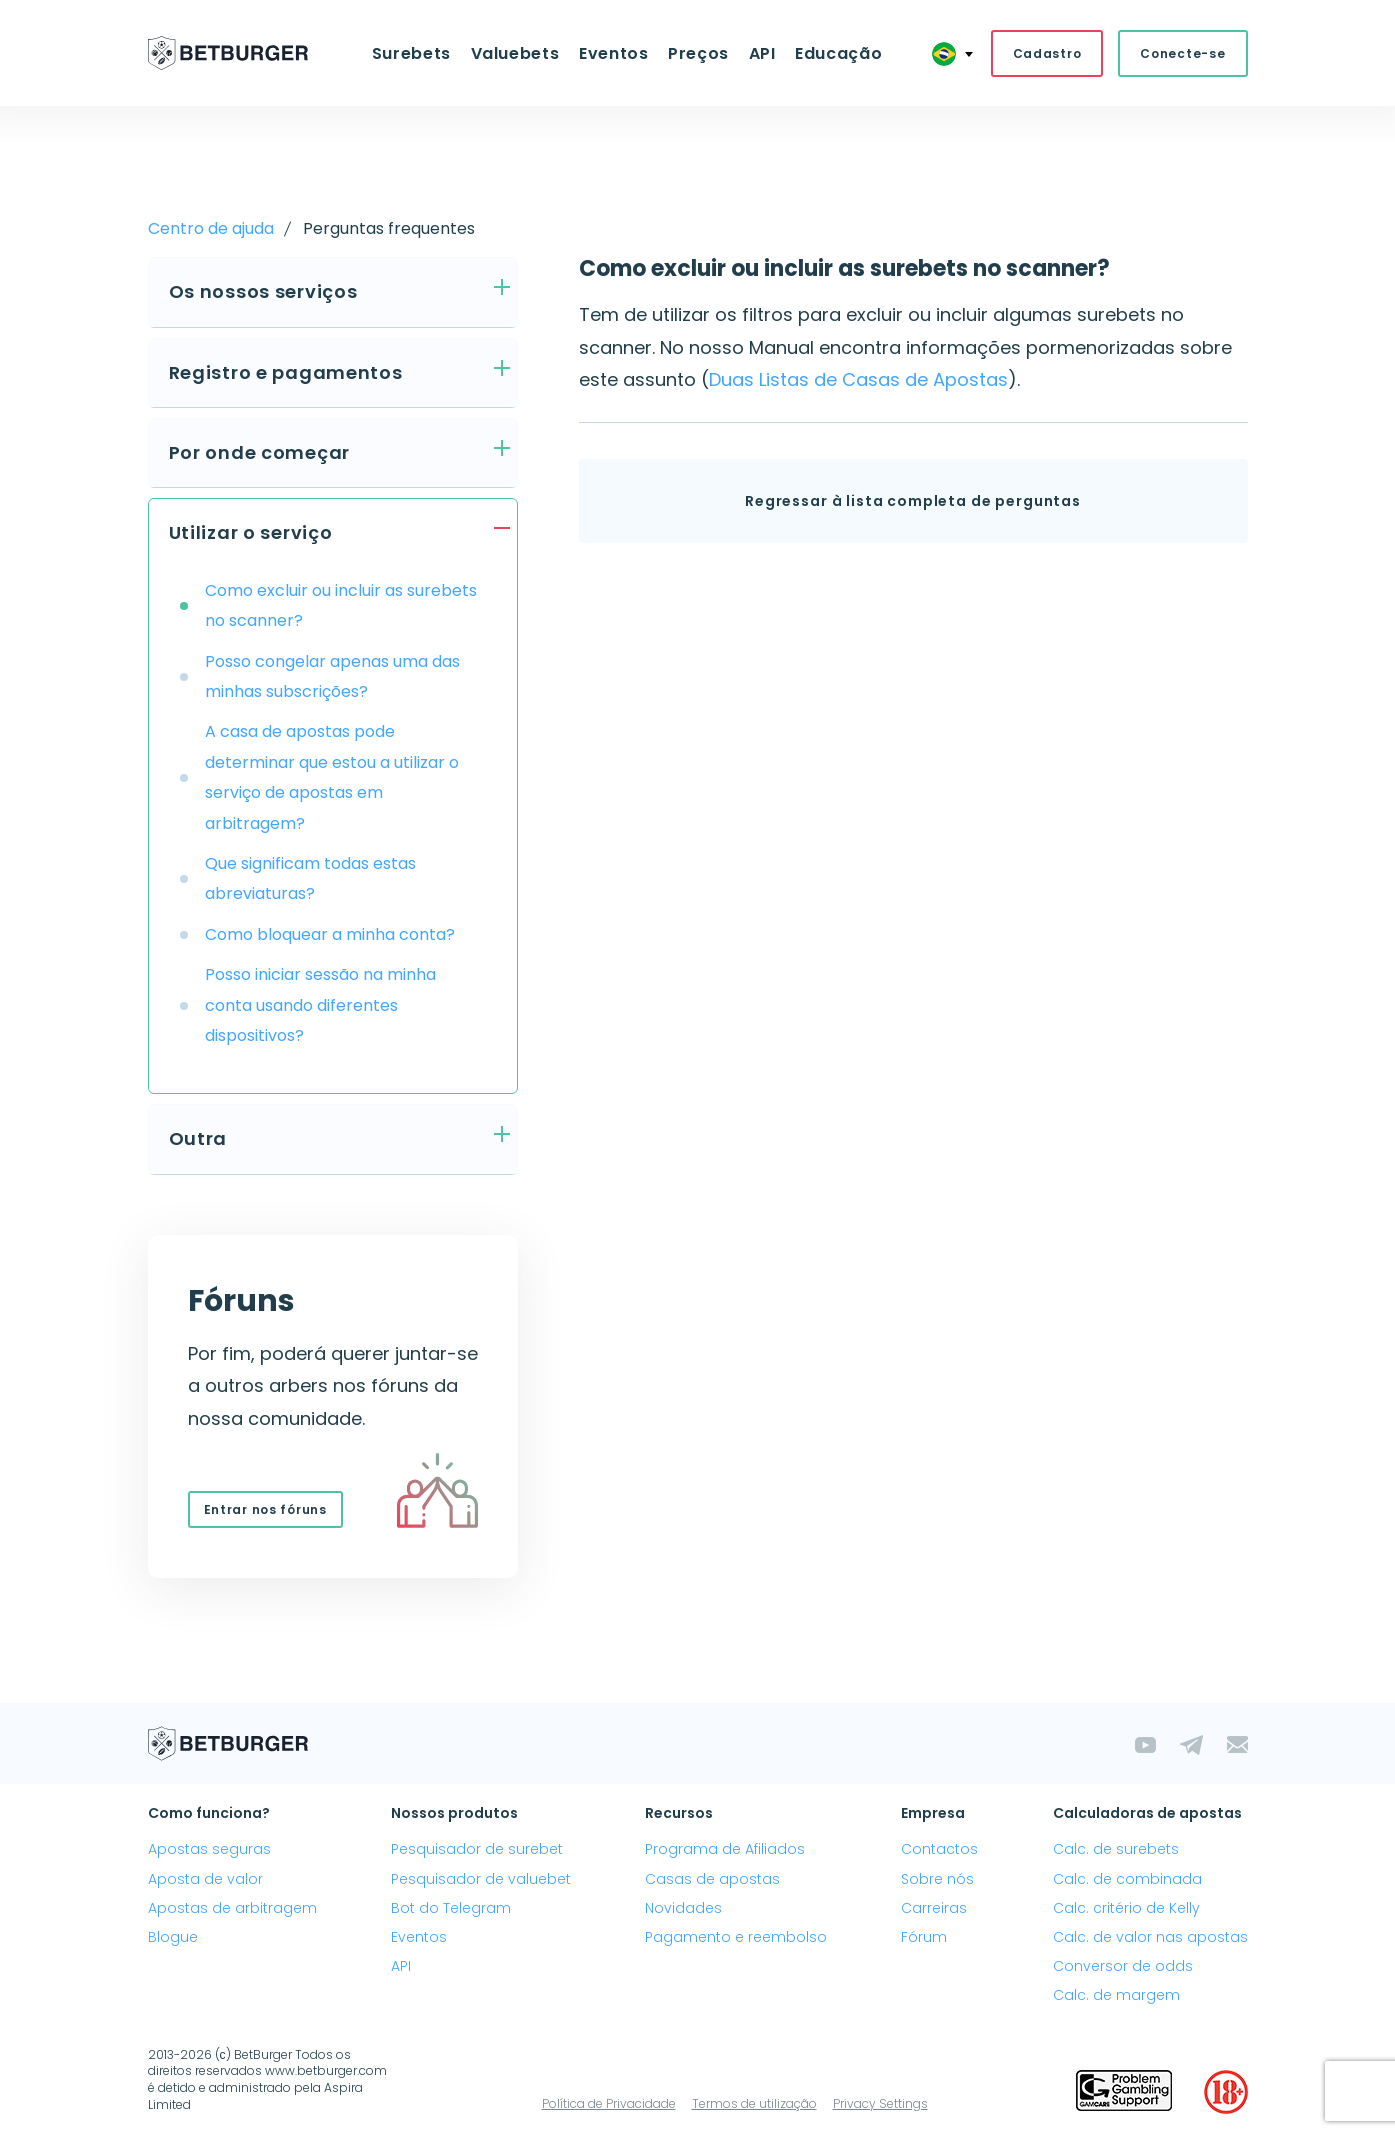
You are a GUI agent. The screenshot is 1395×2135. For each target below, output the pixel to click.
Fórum (924, 1938)
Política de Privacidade (609, 2103)
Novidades (683, 1909)
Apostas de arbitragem (232, 1909)
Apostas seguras (209, 1850)
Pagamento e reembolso (736, 1938)
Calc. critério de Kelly (1126, 1909)
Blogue (173, 1938)
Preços (697, 53)
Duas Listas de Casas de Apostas (858, 380)
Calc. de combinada (1127, 1880)
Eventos (614, 53)
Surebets (415, 53)
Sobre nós (937, 1880)
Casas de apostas (712, 1880)
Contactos (939, 1850)
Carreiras (934, 1909)
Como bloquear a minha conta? (330, 935)
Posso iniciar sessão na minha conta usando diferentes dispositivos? (320, 1006)
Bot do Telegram (451, 1909)
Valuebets (517, 53)
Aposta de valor (205, 1880)
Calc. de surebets (1116, 1850)
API (759, 53)
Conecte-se (1182, 53)
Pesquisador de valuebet (481, 1880)
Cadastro (1047, 53)
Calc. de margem (1116, 1996)
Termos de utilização (754, 2103)
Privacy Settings (880, 2103)
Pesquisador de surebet (477, 1850)
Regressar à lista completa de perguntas (913, 502)
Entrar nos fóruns (265, 1510)
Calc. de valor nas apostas (1150, 1938)
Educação (834, 53)
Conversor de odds (1123, 1967)
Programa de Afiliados (725, 1850)
